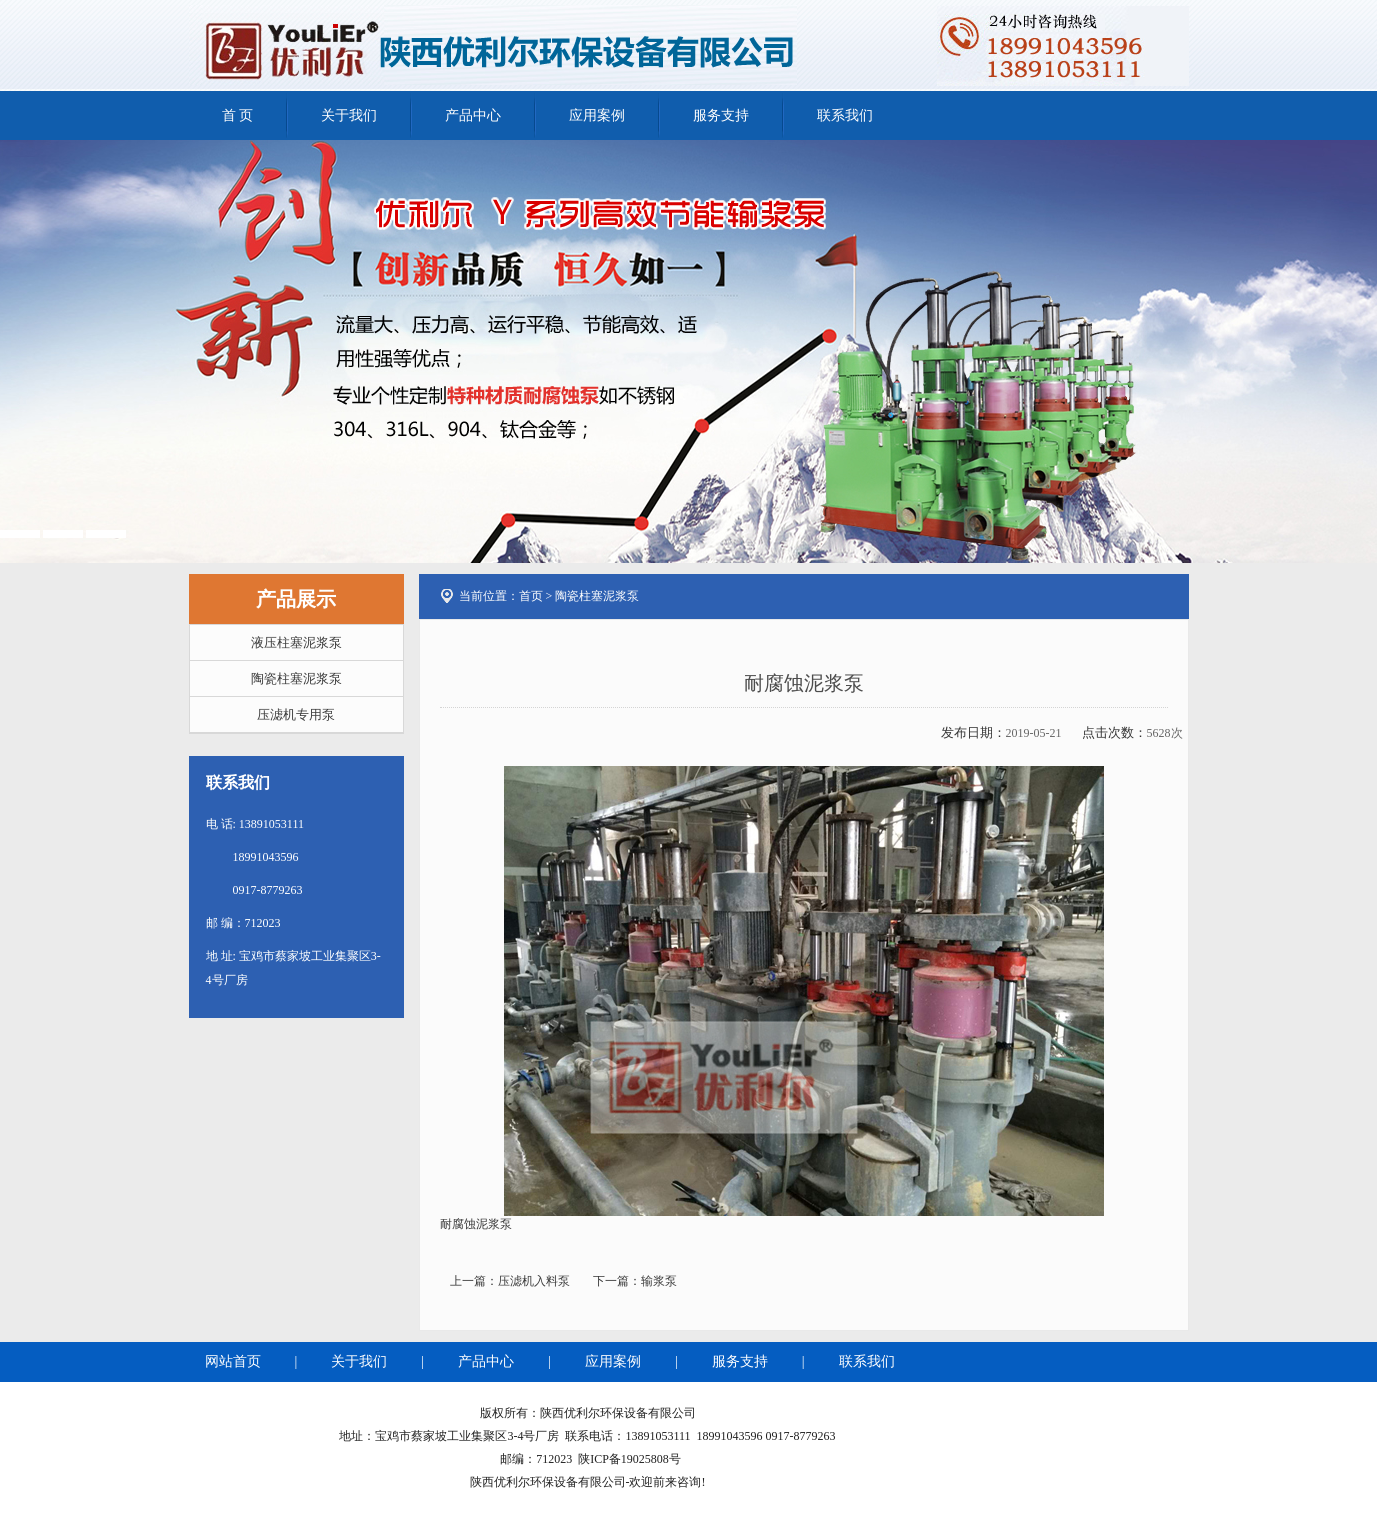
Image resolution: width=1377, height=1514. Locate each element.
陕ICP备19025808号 (629, 1459)
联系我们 (845, 115)
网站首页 (233, 1361)
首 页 (238, 115)
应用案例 (597, 115)
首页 (531, 596)
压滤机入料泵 (534, 1281)
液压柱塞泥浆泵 (296, 642)
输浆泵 (659, 1281)
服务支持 (721, 115)
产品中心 (473, 115)
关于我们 (349, 115)
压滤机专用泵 (296, 714)
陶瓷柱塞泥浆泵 (296, 678)
